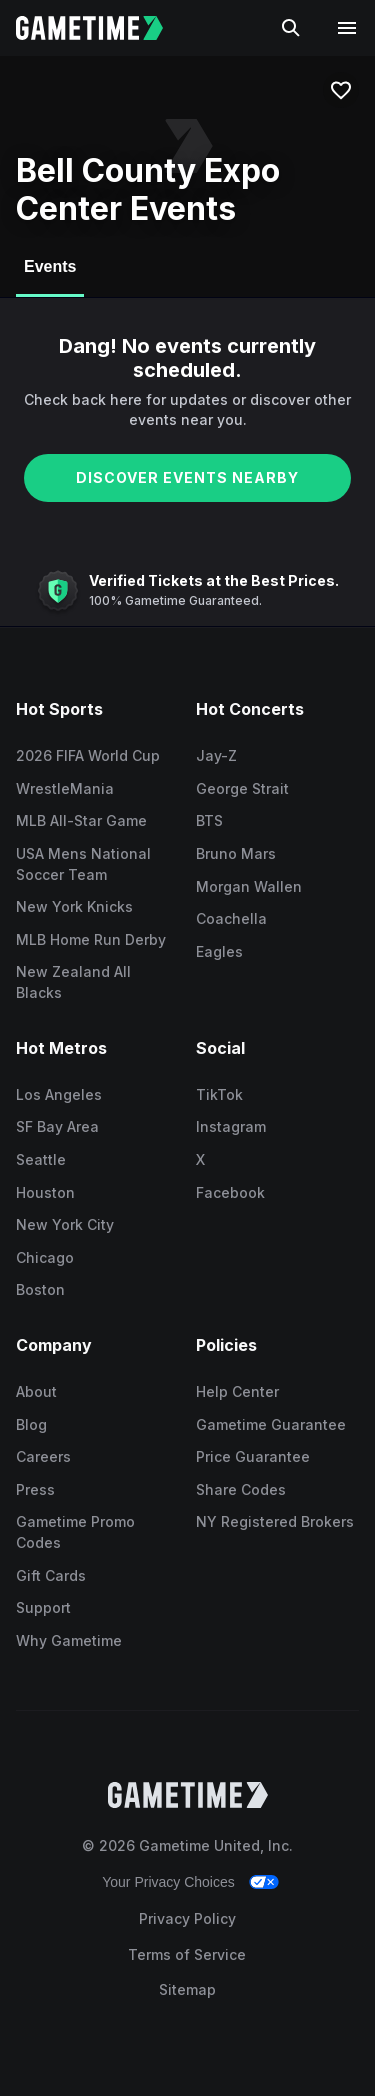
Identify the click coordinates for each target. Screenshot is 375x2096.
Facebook (230, 1192)
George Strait (242, 788)
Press (35, 1489)
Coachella (231, 918)
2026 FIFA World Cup (88, 755)
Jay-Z (216, 755)
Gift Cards (51, 1575)
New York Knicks (74, 906)
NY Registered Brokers (275, 1521)
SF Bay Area (57, 1126)
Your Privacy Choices (168, 1882)
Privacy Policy (187, 1918)
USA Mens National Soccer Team (83, 864)
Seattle (41, 1159)
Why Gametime (69, 1640)
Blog (31, 1424)
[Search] (291, 28)
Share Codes (241, 1489)
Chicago (45, 1257)
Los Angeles (59, 1094)
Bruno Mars (236, 853)
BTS (209, 820)
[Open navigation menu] (347, 28)
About (36, 1391)
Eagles (219, 951)
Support (43, 1607)
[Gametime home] (101, 28)
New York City (65, 1224)
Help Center (237, 1391)
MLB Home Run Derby (91, 939)
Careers (43, 1456)
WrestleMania (65, 788)
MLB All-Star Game (81, 820)
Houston (45, 1192)
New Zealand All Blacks (73, 982)
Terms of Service (187, 1954)
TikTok (219, 1094)
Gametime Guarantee (271, 1424)
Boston (40, 1289)
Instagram (231, 1126)
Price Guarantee (253, 1456)
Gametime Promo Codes (75, 1532)
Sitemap (187, 1989)
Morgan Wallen (249, 886)
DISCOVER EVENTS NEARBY (187, 477)
